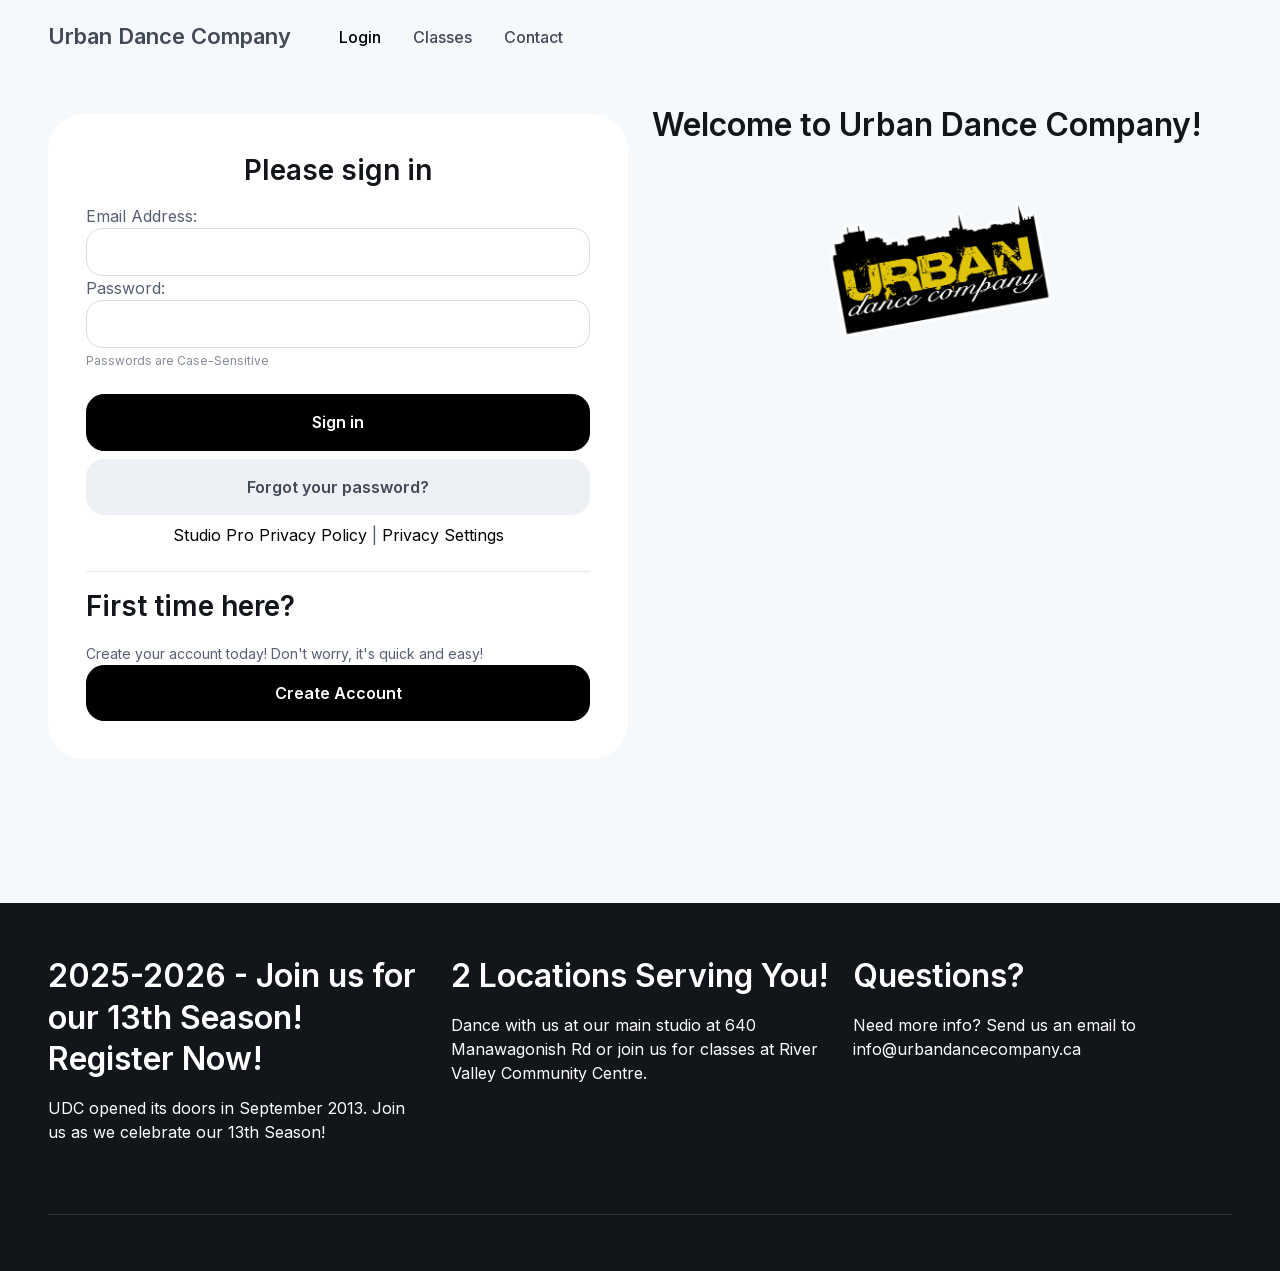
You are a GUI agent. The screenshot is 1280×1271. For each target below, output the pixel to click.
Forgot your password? (338, 487)
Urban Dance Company (169, 36)
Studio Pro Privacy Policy (270, 535)
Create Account (338, 693)
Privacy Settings (443, 535)
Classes (442, 37)
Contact (533, 37)
